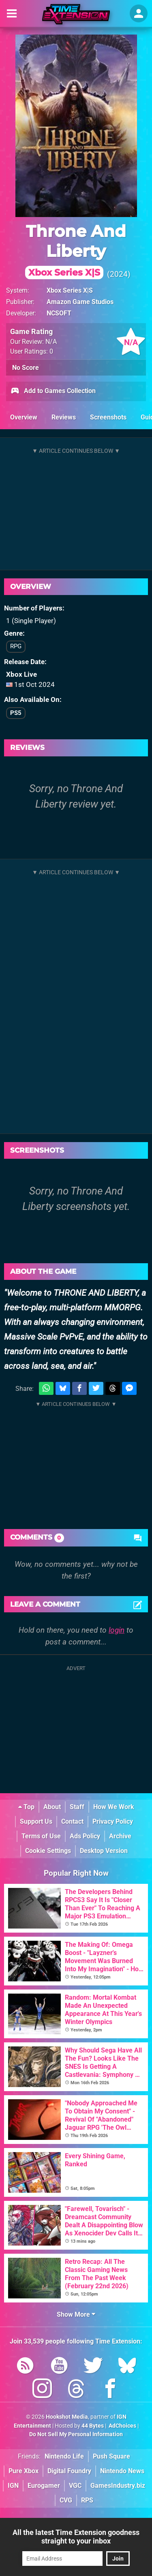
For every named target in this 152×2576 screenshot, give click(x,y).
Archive (120, 1836)
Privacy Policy (112, 1821)
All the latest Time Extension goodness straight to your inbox (76, 2536)
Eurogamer (44, 2485)
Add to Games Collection (53, 391)
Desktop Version (104, 1851)
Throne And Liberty (75, 250)
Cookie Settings (48, 1851)
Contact (72, 1821)
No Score (25, 367)
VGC (75, 2485)
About (52, 1807)
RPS (87, 2500)
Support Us (36, 1821)
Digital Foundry (69, 2471)
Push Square (111, 2456)
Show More (76, 2314)
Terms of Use (41, 1836)
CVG (66, 2500)
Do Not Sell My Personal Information (76, 2434)
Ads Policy (85, 1836)
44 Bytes (92, 2425)
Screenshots (108, 417)
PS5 (15, 713)
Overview (23, 417)
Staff (77, 1807)
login (116, 1630)
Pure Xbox (24, 2471)
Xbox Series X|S (70, 290)
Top (26, 1807)
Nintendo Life (64, 2456)
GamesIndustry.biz (117, 2485)
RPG (15, 646)
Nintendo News (122, 2471)
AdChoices (121, 2425)
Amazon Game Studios (80, 302)
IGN (13, 2485)
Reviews (63, 417)
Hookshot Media (67, 2416)
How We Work (113, 1807)
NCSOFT (59, 313)
